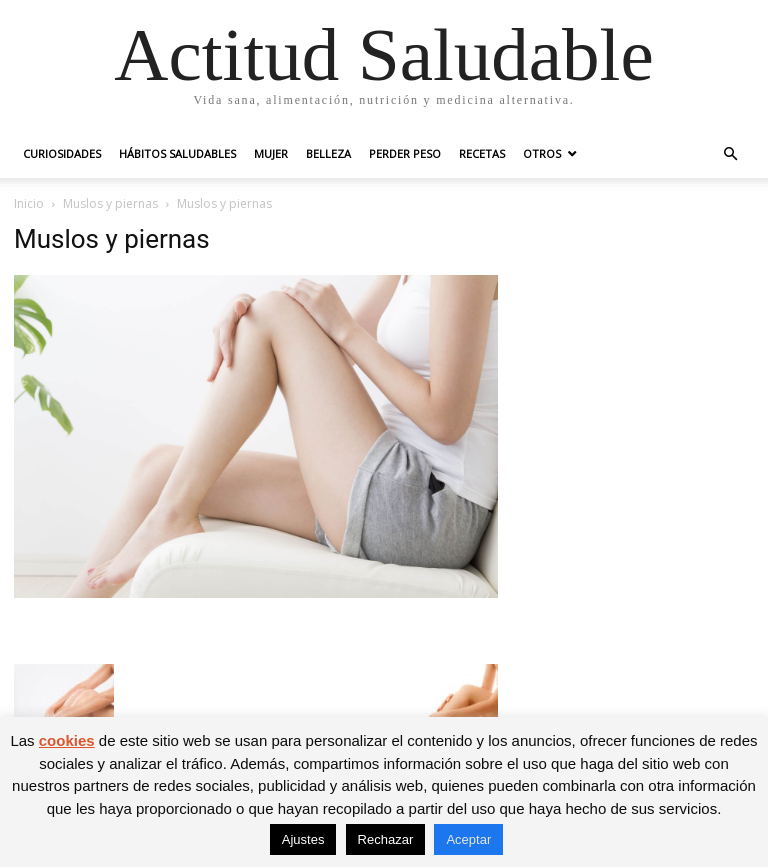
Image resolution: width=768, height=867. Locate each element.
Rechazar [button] (386, 839)
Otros (542, 153)
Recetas (482, 153)
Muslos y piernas (110, 203)
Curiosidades (62, 153)
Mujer (271, 153)
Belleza (328, 153)
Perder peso (405, 153)
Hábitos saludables (177, 153)
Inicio (29, 203)
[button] (730, 154)
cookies (67, 740)
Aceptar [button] (468, 839)
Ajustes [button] (303, 839)
